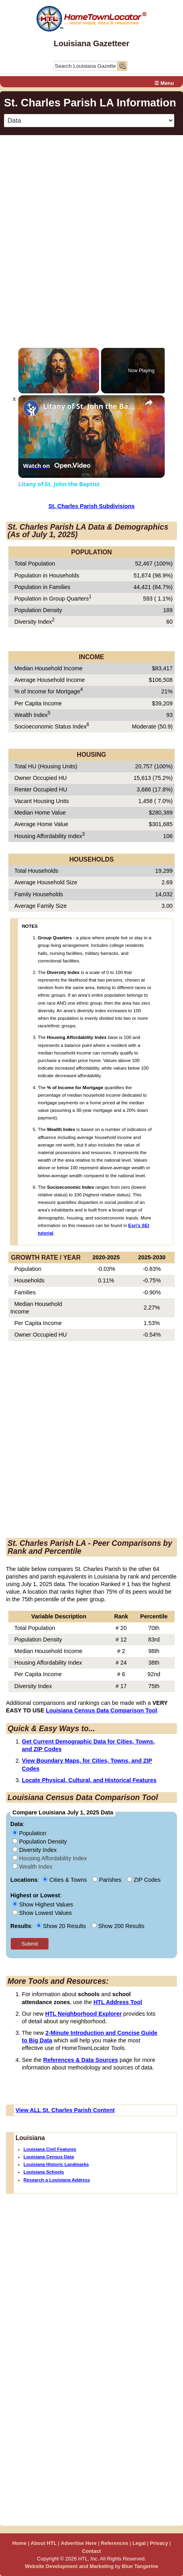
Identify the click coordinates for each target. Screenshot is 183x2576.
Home (19, 2543)
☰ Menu (164, 83)
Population (29, 1833)
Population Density (39, 1841)
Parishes (107, 1880)
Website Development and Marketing (69, 2566)
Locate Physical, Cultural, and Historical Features (89, 1780)
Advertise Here (79, 2543)
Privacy (159, 2543)
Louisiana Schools (43, 2172)
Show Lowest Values (42, 1913)
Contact (91, 2551)
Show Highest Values (42, 1904)
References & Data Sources (80, 2060)
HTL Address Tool (117, 2002)
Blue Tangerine (140, 2566)
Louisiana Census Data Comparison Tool (101, 1710)
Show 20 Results (62, 1926)
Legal (139, 2543)
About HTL (43, 2543)
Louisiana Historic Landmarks (56, 2164)
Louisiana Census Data (48, 2156)
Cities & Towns (65, 1880)
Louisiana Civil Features (49, 2149)
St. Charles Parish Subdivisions (92, 506)
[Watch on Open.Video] (56, 465)
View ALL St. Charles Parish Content (65, 2110)
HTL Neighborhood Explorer (83, 2014)
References (114, 2543)
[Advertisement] (91, 232)
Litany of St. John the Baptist (90, 406)
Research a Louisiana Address (56, 2179)
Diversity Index (34, 1850)
